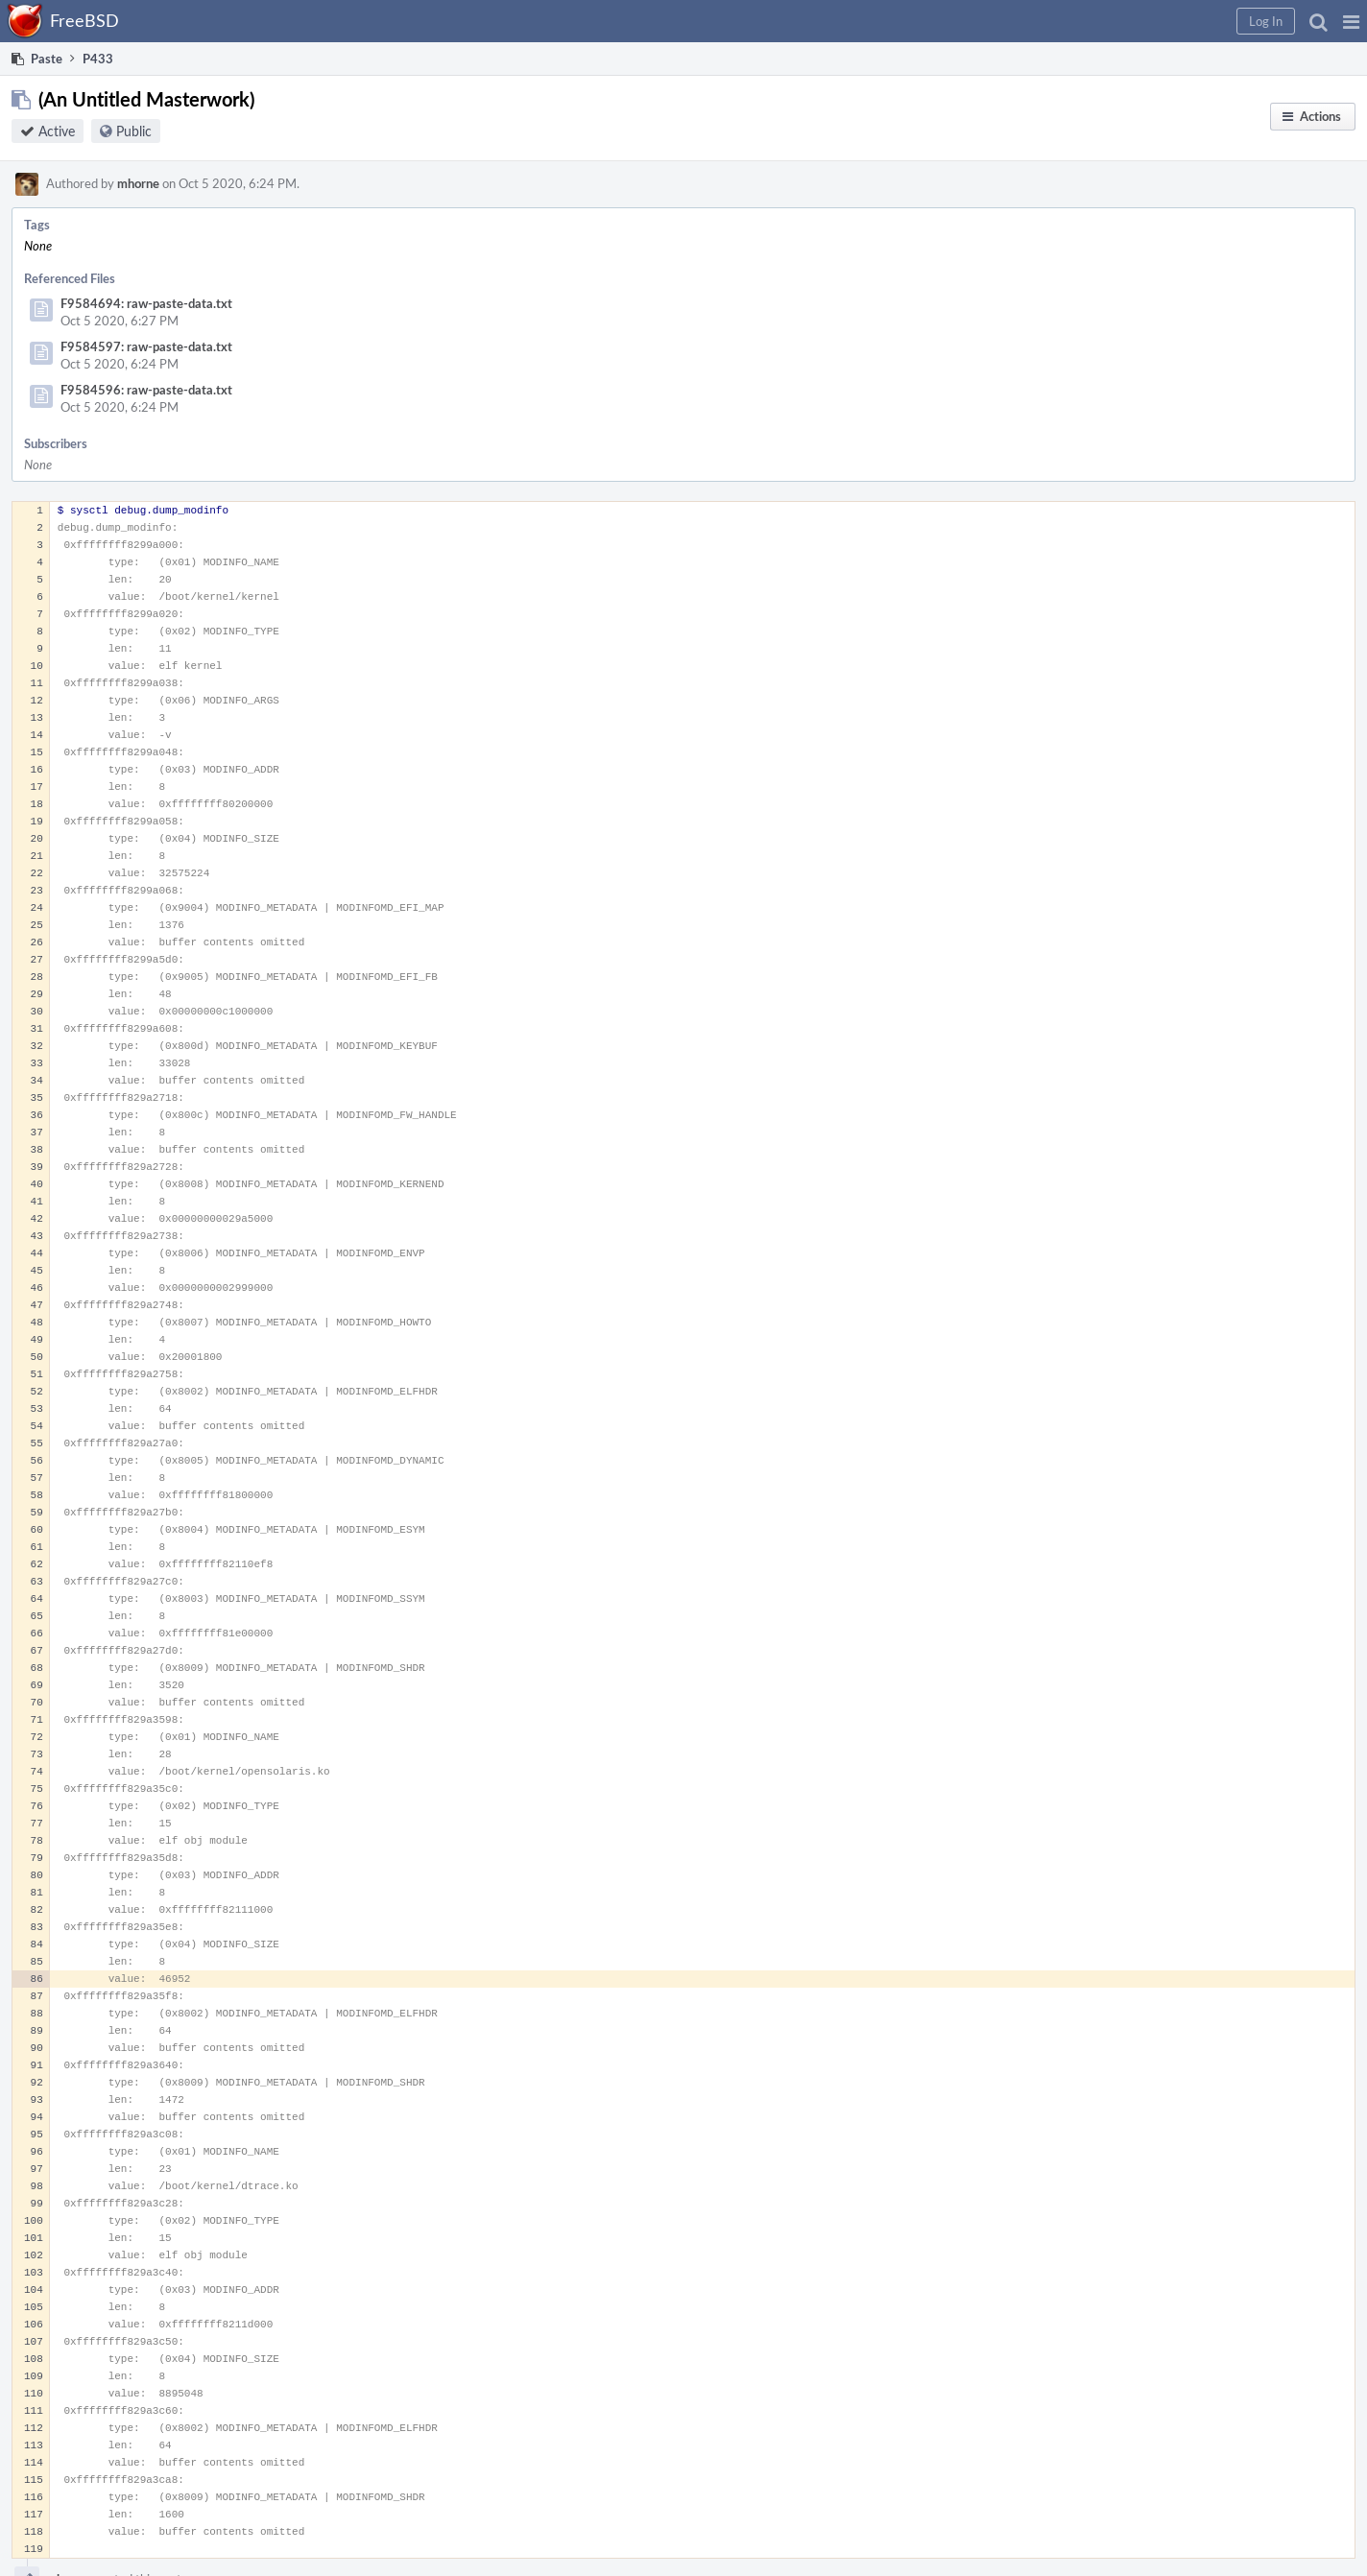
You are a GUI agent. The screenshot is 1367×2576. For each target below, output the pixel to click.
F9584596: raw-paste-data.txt (146, 389)
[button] (1351, 21)
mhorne (138, 183)
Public (134, 131)
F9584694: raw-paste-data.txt (146, 303)
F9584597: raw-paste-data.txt (146, 346)
